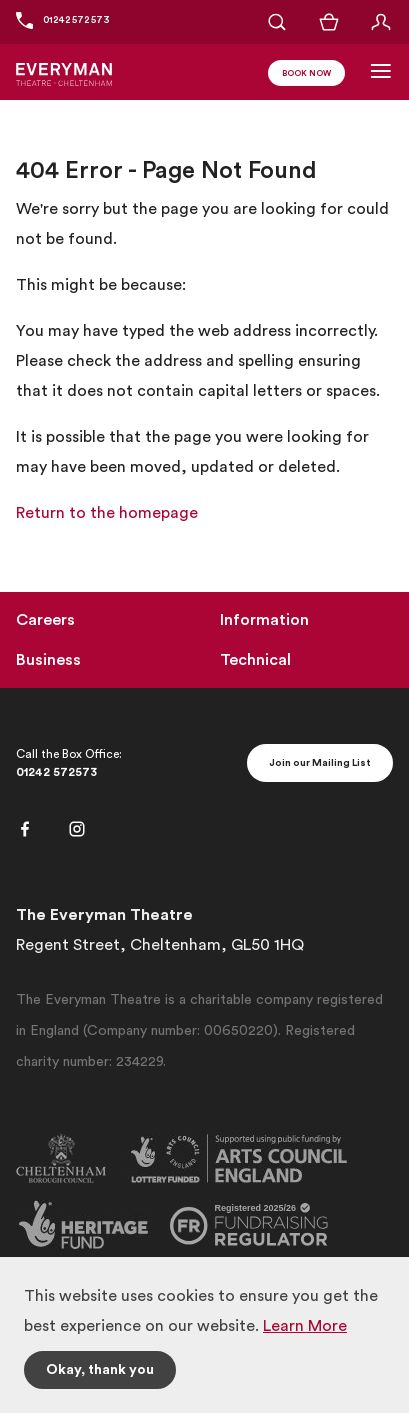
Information (264, 620)
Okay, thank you (100, 1370)
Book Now (306, 74)
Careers (45, 620)
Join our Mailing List (320, 763)
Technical (255, 660)
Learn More (305, 1326)
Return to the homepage (107, 513)
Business (48, 660)
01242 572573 (56, 772)
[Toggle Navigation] (381, 71)
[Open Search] (277, 22)
